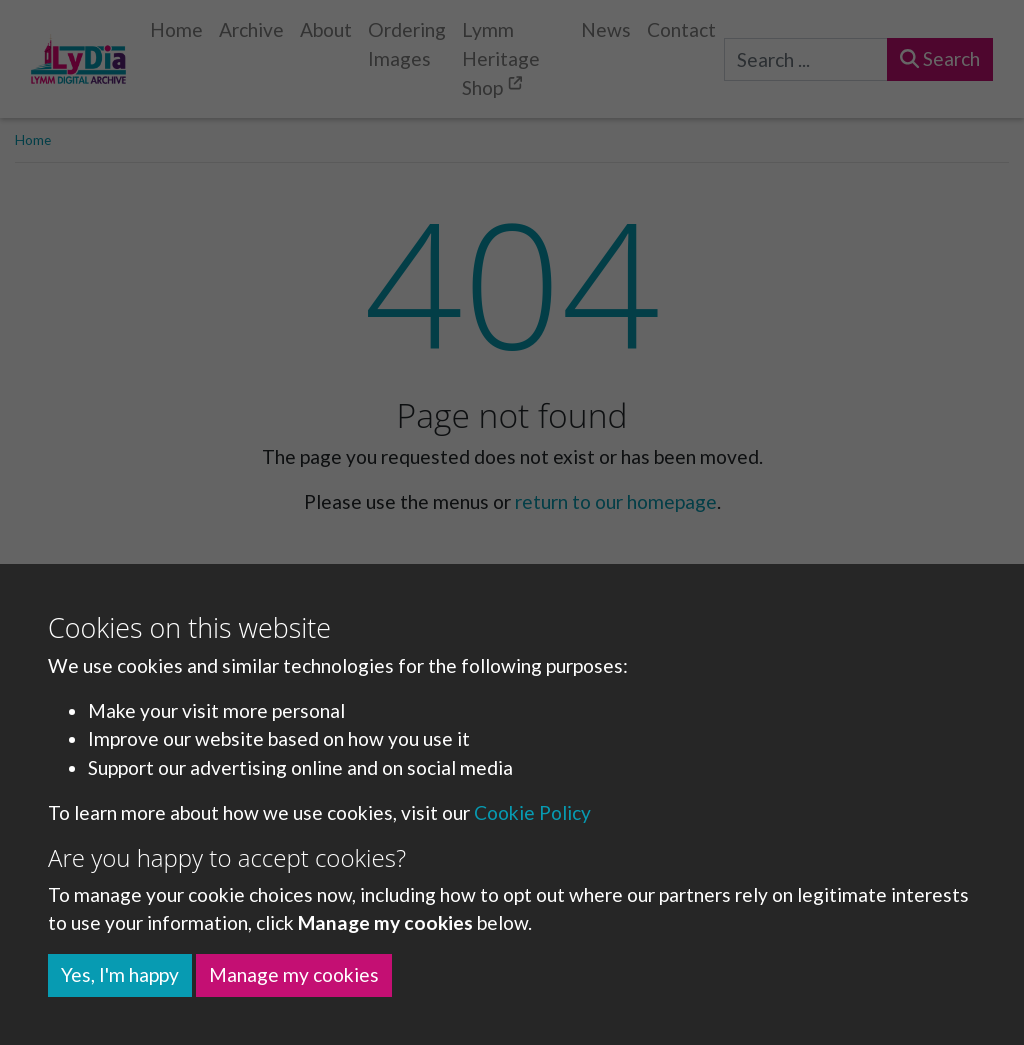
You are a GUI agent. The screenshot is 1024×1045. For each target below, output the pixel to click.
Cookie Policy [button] (532, 812)
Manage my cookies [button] (294, 974)
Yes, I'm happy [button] (120, 974)
